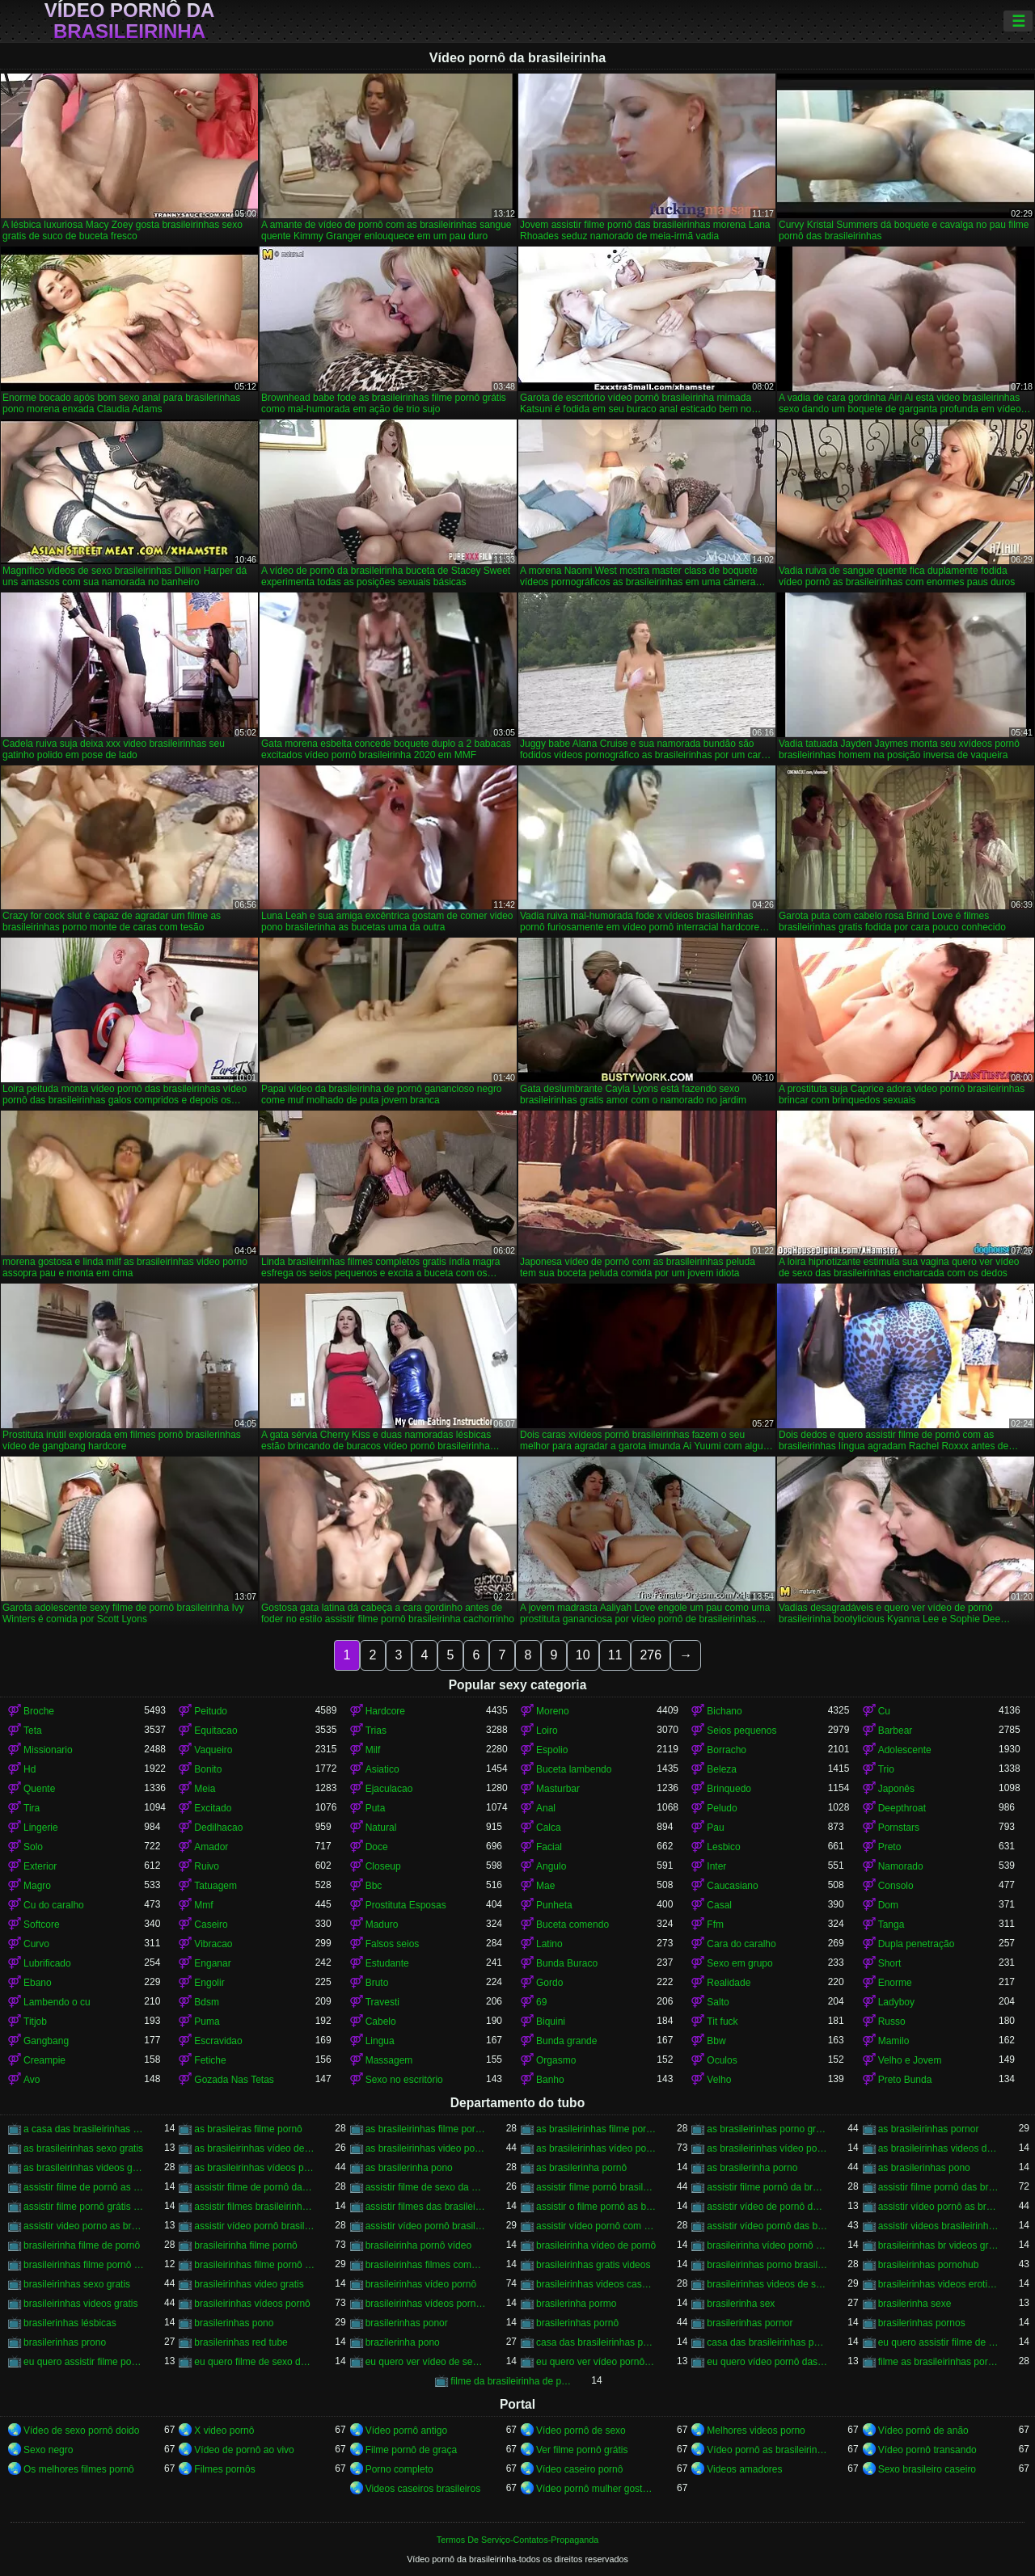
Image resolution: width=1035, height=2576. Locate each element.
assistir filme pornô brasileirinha (596, 2187)
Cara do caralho (741, 1944)
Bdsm (206, 2002)
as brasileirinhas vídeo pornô (596, 2148)
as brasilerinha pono (409, 2167)
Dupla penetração (916, 1944)
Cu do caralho (53, 1905)
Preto (890, 1847)
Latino (549, 1944)
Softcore (41, 1924)
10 (583, 1655)
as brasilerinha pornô (581, 2167)
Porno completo (399, 2469)
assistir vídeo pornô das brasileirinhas (767, 2226)
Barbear (895, 1730)
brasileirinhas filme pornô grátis (254, 2264)
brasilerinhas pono (233, 2323)
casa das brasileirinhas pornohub (767, 2342)
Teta (32, 1730)
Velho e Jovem (910, 2060)
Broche (38, 1711)
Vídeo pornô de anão (923, 2430)
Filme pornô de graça (411, 2450)
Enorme (895, 1982)
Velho (719, 2079)
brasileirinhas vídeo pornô (420, 2284)
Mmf (203, 1905)
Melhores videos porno (756, 2430)
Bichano (724, 1711)
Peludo (722, 1808)
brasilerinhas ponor (406, 2323)
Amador (211, 1847)
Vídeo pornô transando (927, 2450)
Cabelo (380, 2021)
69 (541, 2002)
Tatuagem (215, 1885)
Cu (884, 1711)
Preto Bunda (905, 2079)
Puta (375, 1808)
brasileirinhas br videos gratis (938, 2245)
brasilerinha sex (741, 2303)
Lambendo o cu (57, 2002)
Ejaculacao (389, 1788)
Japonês (896, 1788)
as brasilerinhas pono (924, 2167)
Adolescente (905, 1750)
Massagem (389, 2060)
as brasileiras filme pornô (248, 2129)
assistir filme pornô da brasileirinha (767, 2187)
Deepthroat (902, 1808)
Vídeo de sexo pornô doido (81, 2430)
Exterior (40, 1866)
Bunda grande (566, 2041)
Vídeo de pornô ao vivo (244, 2450)
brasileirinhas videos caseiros (596, 2284)
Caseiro (210, 1924)
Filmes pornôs (224, 2469)
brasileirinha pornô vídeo (418, 2245)
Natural (381, 1827)
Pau (715, 1827)
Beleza (722, 1769)
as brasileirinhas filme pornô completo (425, 2129)
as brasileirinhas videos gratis (83, 2167)
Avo (31, 2079)
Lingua (380, 2041)
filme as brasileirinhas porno (938, 2361)
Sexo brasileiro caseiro (927, 2469)
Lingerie (40, 1827)
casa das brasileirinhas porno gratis (596, 2342)
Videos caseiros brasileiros (423, 2488)
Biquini (550, 2021)
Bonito (208, 1769)
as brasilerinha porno (752, 2167)
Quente (39, 1788)
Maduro (382, 1924)
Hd (29, 1769)
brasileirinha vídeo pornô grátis (767, 2245)
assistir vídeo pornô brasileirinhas (425, 2226)
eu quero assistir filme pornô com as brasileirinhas (83, 2361)
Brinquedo (729, 1788)
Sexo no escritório (404, 2079)
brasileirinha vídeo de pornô (596, 2245)
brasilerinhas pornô (577, 2323)
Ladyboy (896, 2002)
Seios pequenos (741, 1730)
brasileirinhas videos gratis (80, 2303)
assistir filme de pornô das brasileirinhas (254, 2187)
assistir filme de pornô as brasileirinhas (83, 2187)
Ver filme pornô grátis (581, 2450)
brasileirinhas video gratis (248, 2284)
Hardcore (385, 1711)
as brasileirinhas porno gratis (767, 2129)
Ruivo (206, 1866)
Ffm (715, 1924)
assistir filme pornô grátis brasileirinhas (83, 2206)
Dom (888, 1905)
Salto (718, 2002)
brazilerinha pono (402, 2342)
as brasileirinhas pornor (928, 2129)
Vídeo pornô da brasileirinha (129, 21)
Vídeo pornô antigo (406, 2430)
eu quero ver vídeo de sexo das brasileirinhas (425, 2361)
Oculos (722, 2060)
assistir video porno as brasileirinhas (83, 2226)
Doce (376, 1847)
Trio (886, 1769)
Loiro (547, 1730)
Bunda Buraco (567, 1963)
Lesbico (723, 1847)
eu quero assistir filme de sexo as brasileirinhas (938, 2342)
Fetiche (210, 2060)
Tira (31, 1808)
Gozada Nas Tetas (234, 2079)
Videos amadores (744, 2469)
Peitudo (210, 1711)
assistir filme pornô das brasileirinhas (938, 2187)
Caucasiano (732, 1885)
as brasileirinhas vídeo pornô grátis (767, 2148)
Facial (549, 1847)
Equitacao (215, 1730)
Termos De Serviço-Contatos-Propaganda (517, 2539)
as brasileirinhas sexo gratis (83, 2148)
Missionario (48, 1750)
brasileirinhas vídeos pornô (252, 2303)
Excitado (212, 1808)
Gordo (549, 1982)
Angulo (551, 1866)
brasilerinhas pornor (749, 2323)
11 (615, 1655)
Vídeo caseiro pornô (579, 2469)
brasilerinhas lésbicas (69, 2323)
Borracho (726, 1750)
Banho (550, 2079)
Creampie (44, 2060)
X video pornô (224, 2430)
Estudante (387, 1963)
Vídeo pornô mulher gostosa (596, 2488)
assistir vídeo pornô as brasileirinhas (938, 2206)
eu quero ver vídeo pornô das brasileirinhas (596, 2361)
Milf (373, 1750)
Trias (376, 1730)
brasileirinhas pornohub (928, 2264)
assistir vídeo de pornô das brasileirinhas (767, 2206)
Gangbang (46, 2041)
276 (650, 1655)
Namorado (900, 1866)
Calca (548, 1827)
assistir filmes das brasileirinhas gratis (425, 2206)
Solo (33, 1847)
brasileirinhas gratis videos (593, 2264)
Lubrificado (47, 1963)
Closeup (383, 1866)
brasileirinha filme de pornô (81, 2245)
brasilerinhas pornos (921, 2323)
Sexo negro (48, 2450)
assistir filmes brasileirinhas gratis (254, 2206)
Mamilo (894, 2041)
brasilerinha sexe (915, 2303)
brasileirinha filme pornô (245, 2245)
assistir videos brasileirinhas (938, 2226)
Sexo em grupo (739, 1963)
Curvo (36, 1944)
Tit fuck (722, 2021)
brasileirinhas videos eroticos (938, 2284)
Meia (204, 1788)
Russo (892, 2021)
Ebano (37, 1982)
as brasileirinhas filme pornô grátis (596, 2129)
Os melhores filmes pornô (78, 2469)
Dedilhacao (218, 1827)
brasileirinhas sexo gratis (76, 2284)
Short (890, 1963)
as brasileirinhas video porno (425, 2148)
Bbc (373, 1885)
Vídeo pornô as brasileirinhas (767, 2450)
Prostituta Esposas (405, 1905)
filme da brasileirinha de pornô (510, 2381)
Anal (546, 1808)
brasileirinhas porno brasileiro (767, 2264)
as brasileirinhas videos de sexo (938, 2148)
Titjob (35, 2021)
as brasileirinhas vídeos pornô (254, 2167)
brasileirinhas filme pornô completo (83, 2264)
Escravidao (218, 2041)
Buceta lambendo (573, 1769)
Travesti (382, 2002)
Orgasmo (556, 2060)
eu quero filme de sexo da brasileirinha (254, 2361)
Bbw (716, 2041)
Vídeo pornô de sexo (581, 2430)
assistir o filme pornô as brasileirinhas (596, 2206)
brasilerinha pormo (576, 2303)
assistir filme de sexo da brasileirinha (425, 2187)
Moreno (552, 1711)
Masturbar (558, 1788)
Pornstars (898, 1827)
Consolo (896, 1885)
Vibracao (213, 1944)
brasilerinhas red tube (240, 2342)
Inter (716, 1866)
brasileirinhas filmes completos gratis (425, 2264)
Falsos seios (392, 1944)
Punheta (554, 1905)
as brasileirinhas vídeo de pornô (254, 2148)
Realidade (728, 1982)
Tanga (891, 1924)
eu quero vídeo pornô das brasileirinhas (767, 2361)
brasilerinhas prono (64, 2342)
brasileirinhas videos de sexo (767, 2284)
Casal (719, 1905)
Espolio (552, 1750)
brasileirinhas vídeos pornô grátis (425, 2303)
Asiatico (382, 1769)
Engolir (209, 1982)
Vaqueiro (213, 1750)
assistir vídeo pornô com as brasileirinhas (596, 2226)
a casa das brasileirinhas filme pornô (83, 2129)
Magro (37, 1885)
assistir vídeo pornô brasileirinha (254, 2226)
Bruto (377, 1982)
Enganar (212, 1963)
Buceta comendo (572, 1924)
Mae (545, 1885)
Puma (206, 2021)
